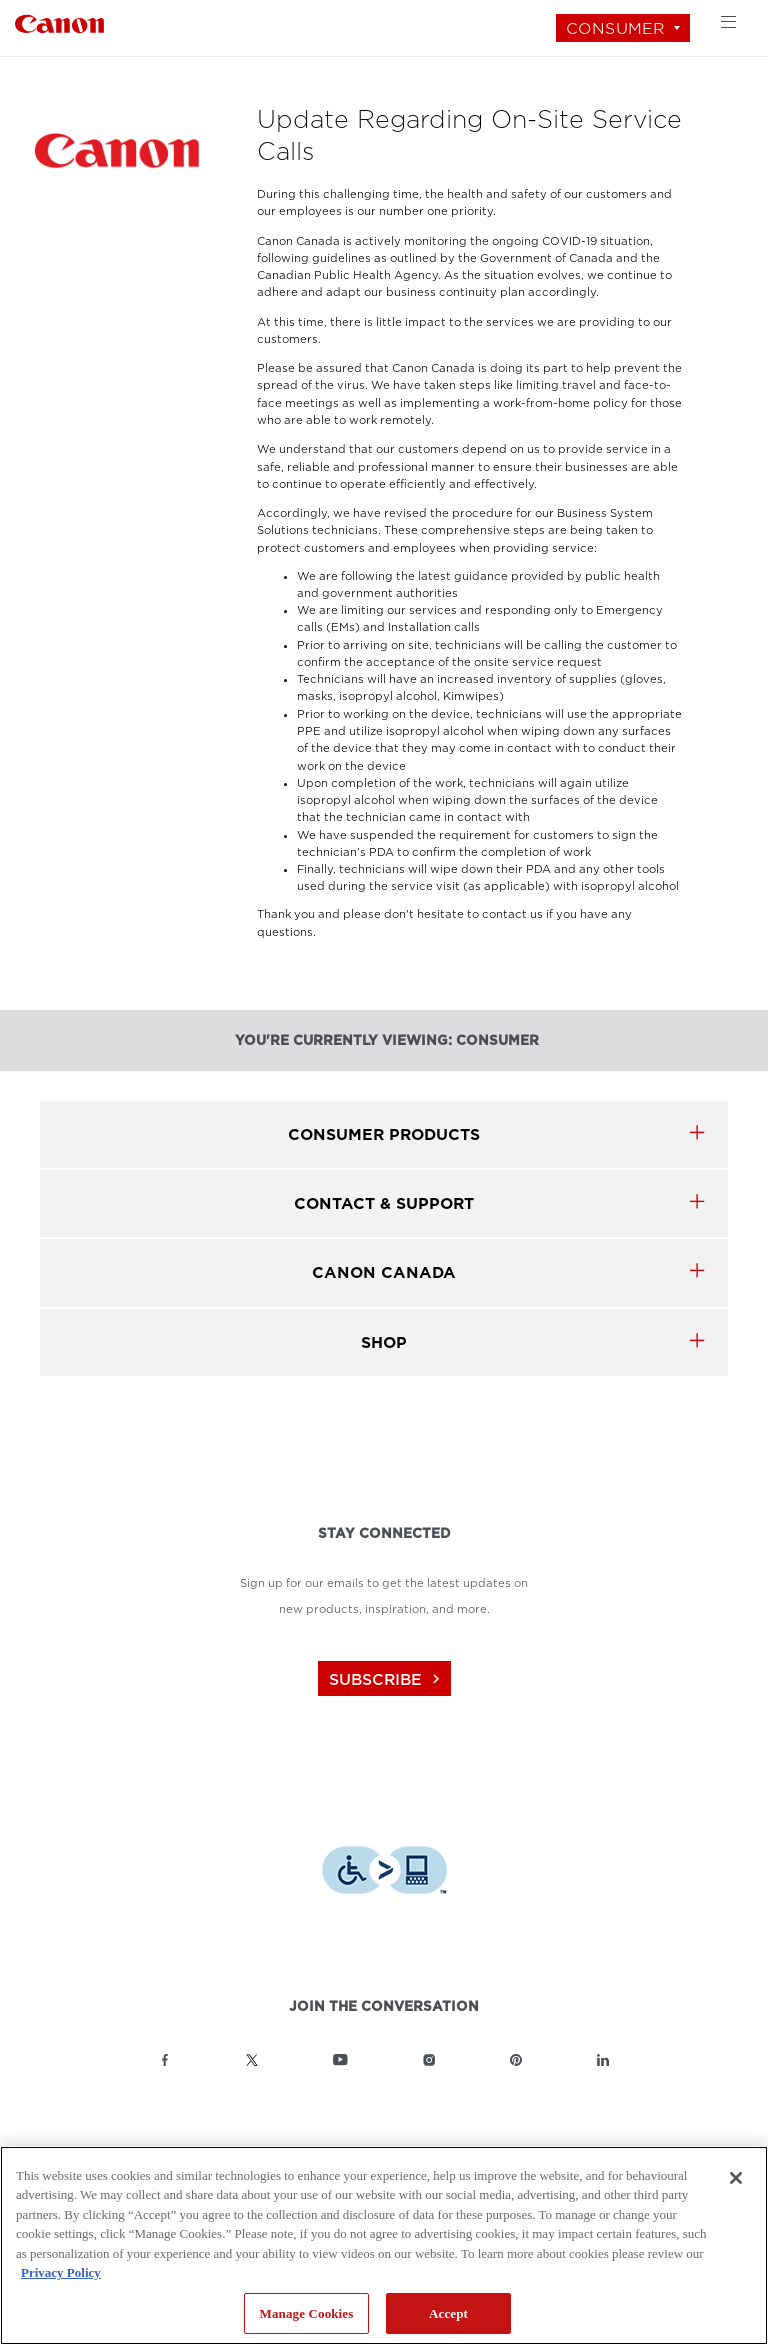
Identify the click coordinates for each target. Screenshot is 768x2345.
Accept (448, 2313)
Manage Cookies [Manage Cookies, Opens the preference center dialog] (307, 2313)
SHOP (384, 1342)
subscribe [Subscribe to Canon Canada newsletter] (387, 1679)
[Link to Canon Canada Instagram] (429, 2060)
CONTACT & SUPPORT (384, 1203)
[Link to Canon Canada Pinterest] (516, 2060)
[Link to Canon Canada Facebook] (165, 2060)
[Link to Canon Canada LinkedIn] (603, 2060)
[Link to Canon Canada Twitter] (252, 2060)
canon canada (384, 1272)
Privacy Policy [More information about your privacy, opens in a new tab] (61, 2272)
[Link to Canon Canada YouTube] (340, 2060)
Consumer (615, 28)
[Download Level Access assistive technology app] (384, 1872)
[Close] (736, 2178)
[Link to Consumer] (59, 21)
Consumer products (384, 1134)
